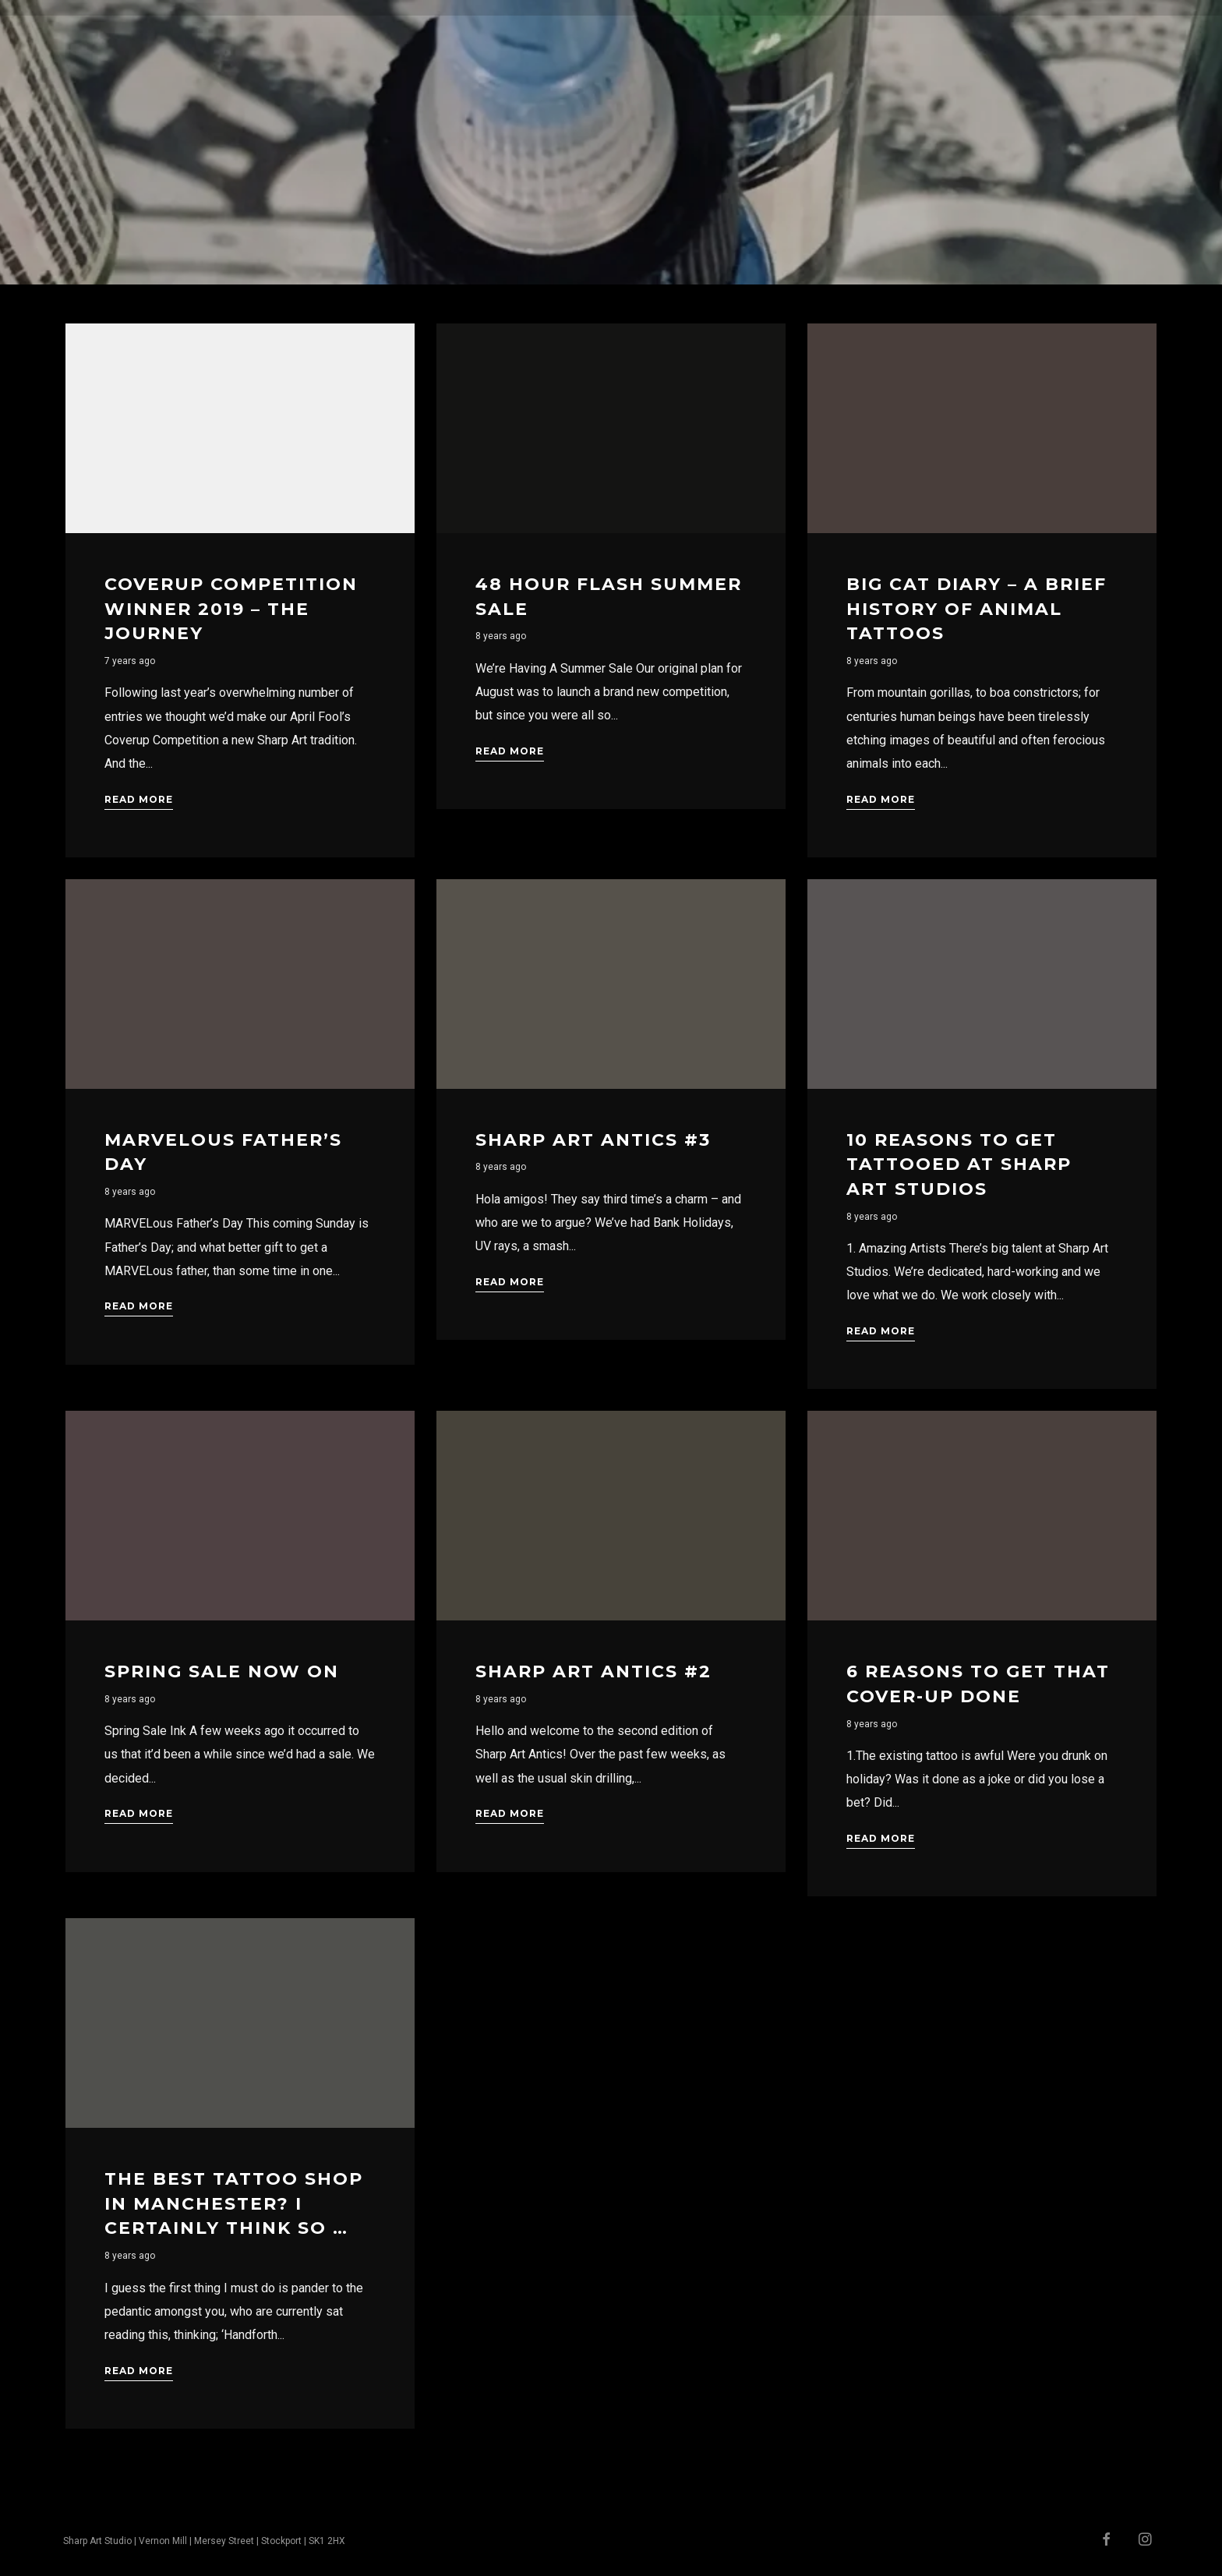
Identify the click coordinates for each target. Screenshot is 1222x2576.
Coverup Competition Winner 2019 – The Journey (231, 609)
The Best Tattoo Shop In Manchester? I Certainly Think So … (233, 2203)
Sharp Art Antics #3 (593, 1139)
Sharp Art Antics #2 (593, 1671)
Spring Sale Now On (221, 1671)
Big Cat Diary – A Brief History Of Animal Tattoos (976, 609)
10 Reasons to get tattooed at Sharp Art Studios (959, 1164)
